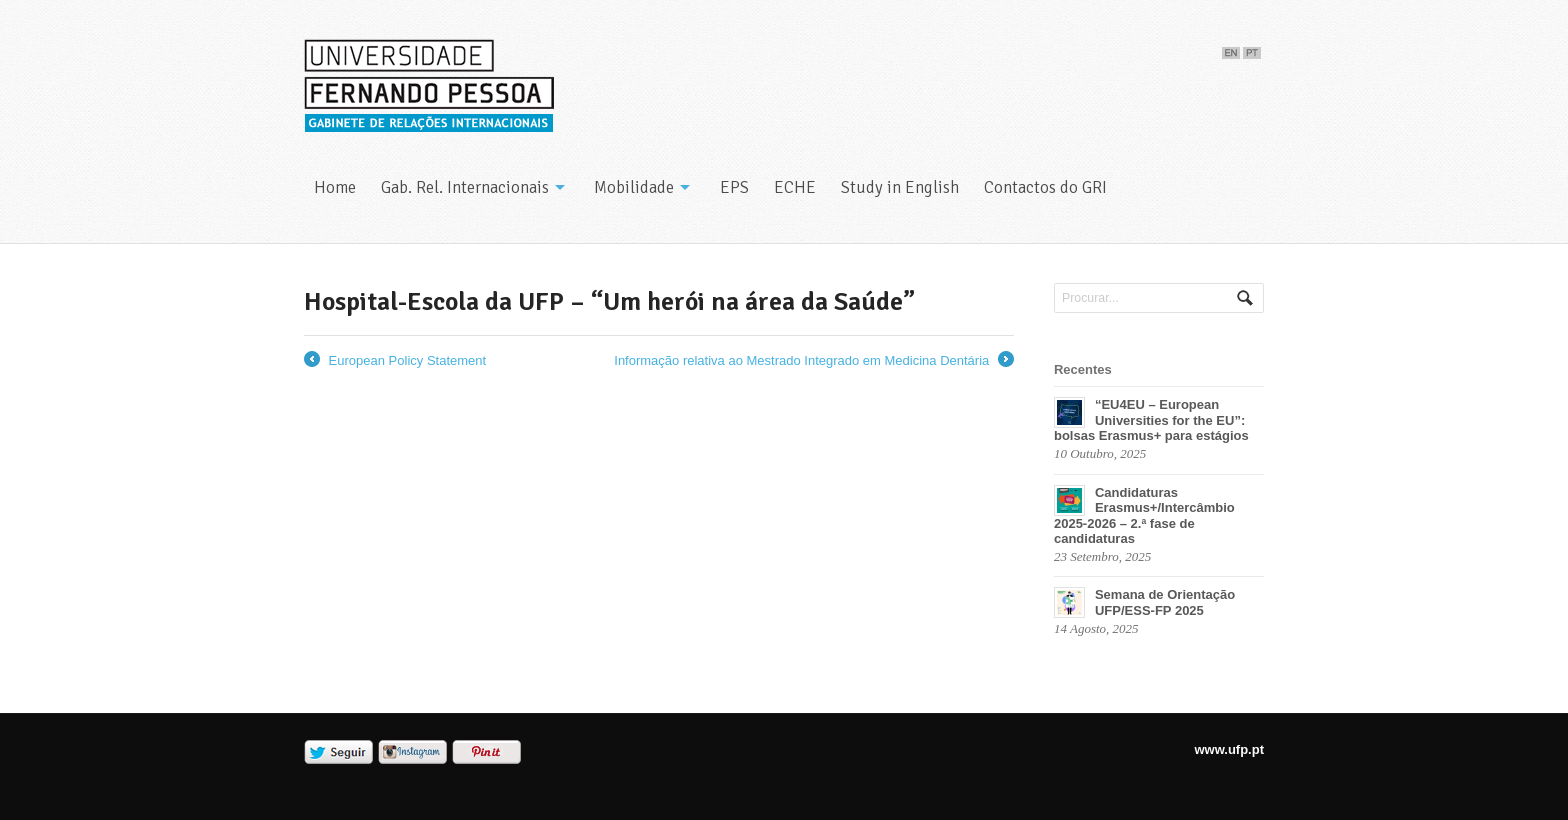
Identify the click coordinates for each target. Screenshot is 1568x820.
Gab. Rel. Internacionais (465, 187)
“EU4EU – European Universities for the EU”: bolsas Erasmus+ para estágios (1151, 420)
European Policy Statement (395, 361)
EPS (734, 187)
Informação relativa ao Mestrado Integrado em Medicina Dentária (814, 361)
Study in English (900, 187)
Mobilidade (634, 187)
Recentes (1083, 369)
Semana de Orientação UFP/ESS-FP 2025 (1165, 602)
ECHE (795, 187)
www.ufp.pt (1229, 749)
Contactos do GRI (1045, 187)
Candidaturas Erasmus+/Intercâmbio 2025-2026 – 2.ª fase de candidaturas (1144, 516)
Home (335, 187)
